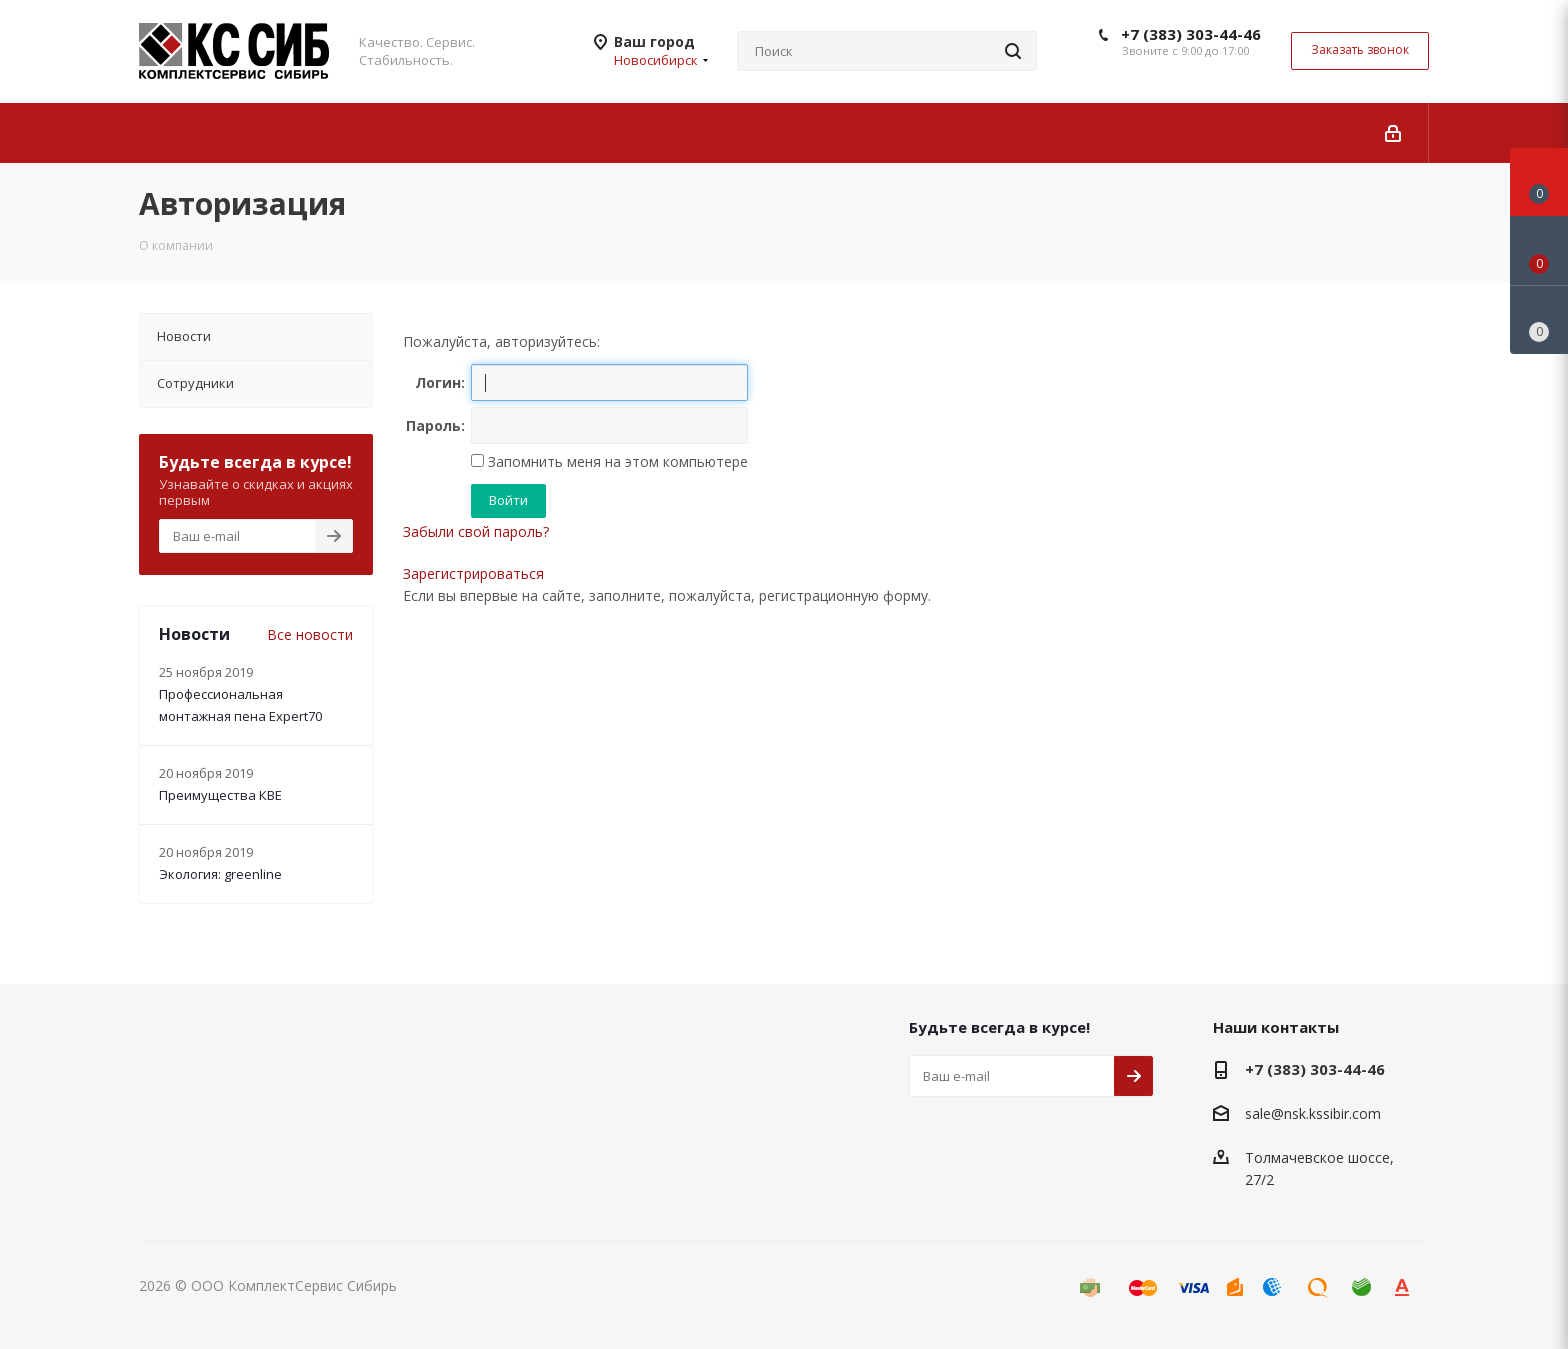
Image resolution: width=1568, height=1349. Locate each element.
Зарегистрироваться (473, 573)
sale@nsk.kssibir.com (1313, 1113)
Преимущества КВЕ (220, 795)
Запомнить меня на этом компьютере (616, 461)
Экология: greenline (220, 874)
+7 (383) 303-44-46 (1191, 34)
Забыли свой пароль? (476, 531)
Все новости (310, 634)
